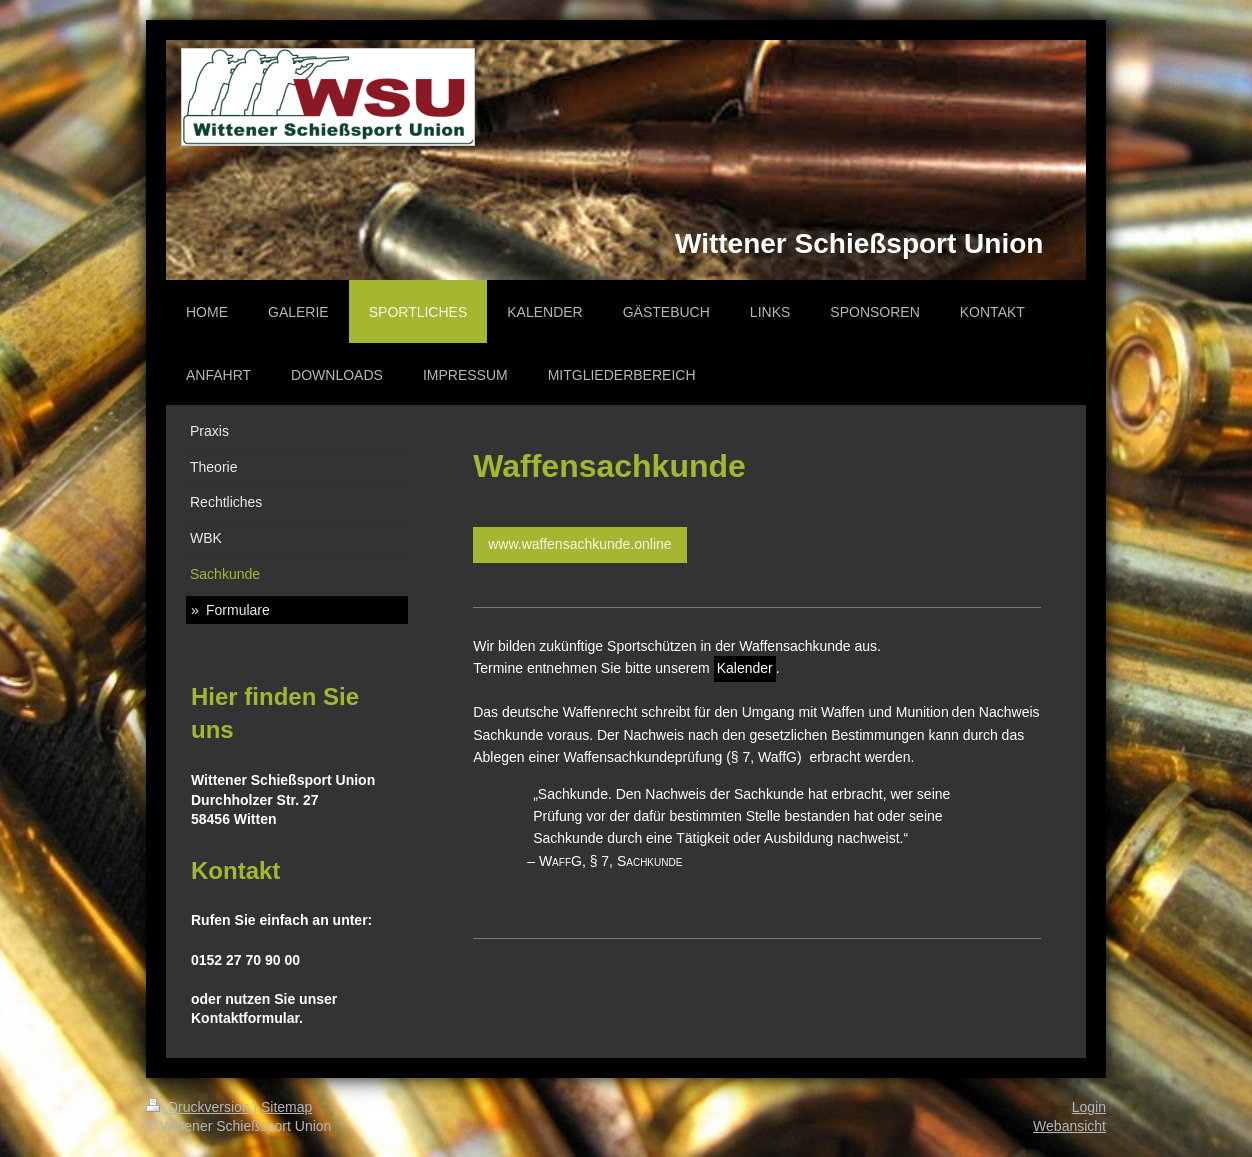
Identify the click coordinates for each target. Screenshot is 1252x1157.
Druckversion (199, 1107)
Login (1089, 1107)
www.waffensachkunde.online (579, 544)
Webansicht (1069, 1126)
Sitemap (286, 1107)
